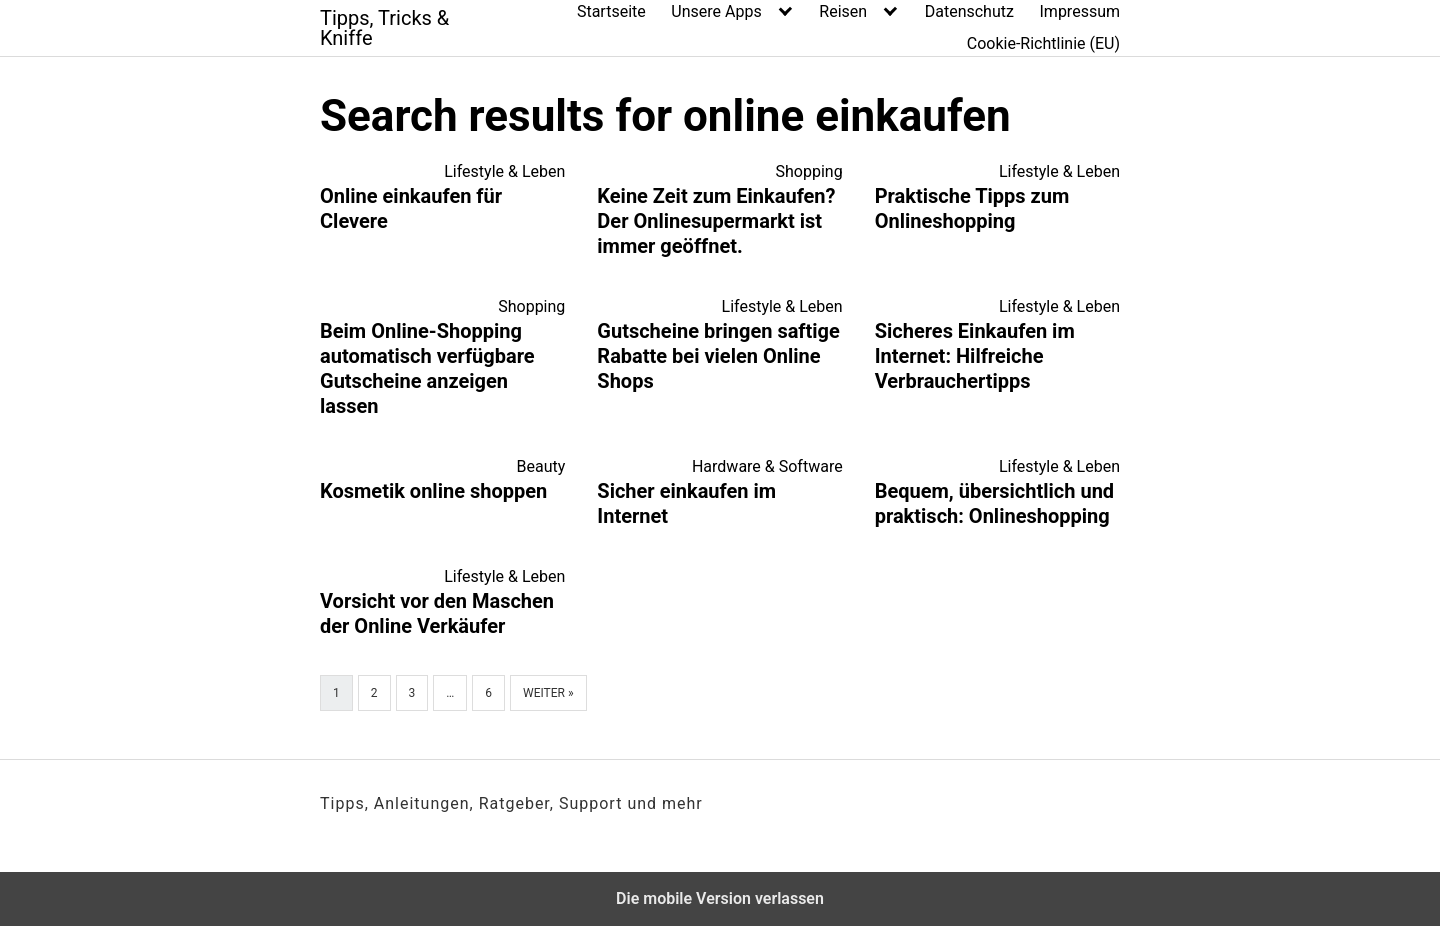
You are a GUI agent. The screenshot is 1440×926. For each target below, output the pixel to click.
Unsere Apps (716, 11)
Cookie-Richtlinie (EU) (1043, 43)
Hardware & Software (767, 466)
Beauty (541, 466)
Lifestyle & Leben (504, 171)
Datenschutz (969, 11)
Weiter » (548, 693)
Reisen (843, 11)
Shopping (809, 171)
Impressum (1080, 11)
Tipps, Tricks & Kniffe (384, 28)
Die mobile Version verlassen (720, 898)
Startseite (611, 11)
